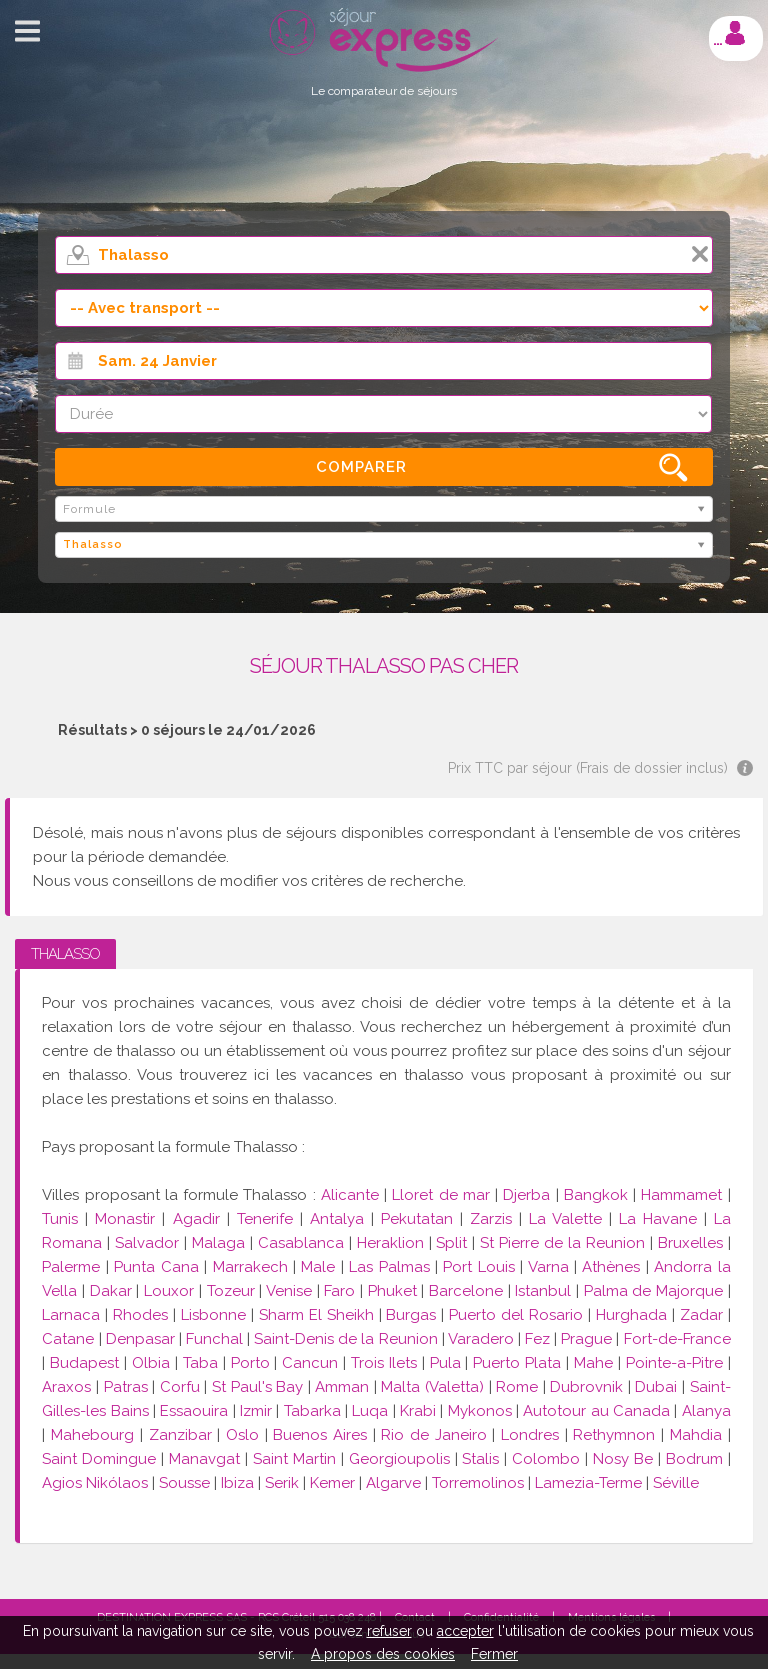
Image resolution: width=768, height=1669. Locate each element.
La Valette (565, 1219)
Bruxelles (693, 1243)
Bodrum (694, 1459)
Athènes (611, 1267)
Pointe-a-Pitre (674, 1363)
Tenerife (265, 1219)
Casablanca (301, 1243)
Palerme (71, 1267)
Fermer (494, 1654)
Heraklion (390, 1243)
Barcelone (466, 1291)
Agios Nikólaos (95, 1483)
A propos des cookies (383, 1654)
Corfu (180, 1387)
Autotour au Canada (596, 1411)
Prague (586, 1339)
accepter (465, 1631)
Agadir (196, 1219)
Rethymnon (614, 1435)
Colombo (546, 1459)
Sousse (184, 1483)
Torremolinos (478, 1483)
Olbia (151, 1363)
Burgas (411, 1315)
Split (451, 1243)
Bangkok (596, 1195)
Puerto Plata (517, 1363)
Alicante (350, 1195)
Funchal (214, 1339)
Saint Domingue (99, 1459)
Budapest (84, 1363)
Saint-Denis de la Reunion (345, 1339)
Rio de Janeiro (433, 1435)
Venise (289, 1291)
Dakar (111, 1291)
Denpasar (140, 1339)
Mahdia (696, 1435)
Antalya (337, 1219)
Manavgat (204, 1459)
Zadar (701, 1315)
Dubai (656, 1387)
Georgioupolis (399, 1459)
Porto (250, 1363)
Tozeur (231, 1291)
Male (318, 1267)
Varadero (481, 1339)
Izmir (256, 1411)
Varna (548, 1267)
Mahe (593, 1363)
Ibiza (237, 1483)
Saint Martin (294, 1459)
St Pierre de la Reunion (562, 1243)
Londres (530, 1435)
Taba (200, 1363)
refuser (389, 1631)
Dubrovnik (586, 1387)
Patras (126, 1387)
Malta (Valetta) (432, 1387)
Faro (339, 1291)
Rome (517, 1387)
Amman (342, 1387)
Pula (445, 1363)
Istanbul (543, 1291)
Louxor (169, 1291)
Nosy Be (623, 1459)
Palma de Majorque (653, 1291)
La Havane (658, 1219)
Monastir (125, 1219)
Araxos (66, 1387)
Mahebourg (92, 1435)
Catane (68, 1339)
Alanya (706, 1411)
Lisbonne (213, 1315)
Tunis (60, 1219)
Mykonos (480, 1411)
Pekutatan (417, 1219)
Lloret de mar (440, 1195)
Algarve (393, 1483)
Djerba (526, 1195)
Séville (676, 1483)
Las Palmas (389, 1267)
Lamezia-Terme (588, 1483)
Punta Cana (156, 1267)
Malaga (218, 1243)
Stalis (480, 1459)
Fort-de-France (677, 1339)
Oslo (242, 1435)
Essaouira (194, 1411)
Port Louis (478, 1267)
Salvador (147, 1243)
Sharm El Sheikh (316, 1315)
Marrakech (250, 1267)
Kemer (332, 1483)
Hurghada (631, 1315)
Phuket (392, 1291)
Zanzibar (180, 1435)
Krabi (418, 1411)
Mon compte (735, 33)
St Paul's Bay (260, 1387)
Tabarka (312, 1411)
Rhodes (140, 1315)
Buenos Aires (320, 1435)
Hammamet (681, 1195)
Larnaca (71, 1315)
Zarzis (491, 1219)
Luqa (370, 1411)
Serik (282, 1483)
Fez (537, 1339)
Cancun (310, 1363)
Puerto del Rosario (516, 1315)
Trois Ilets (384, 1363)
